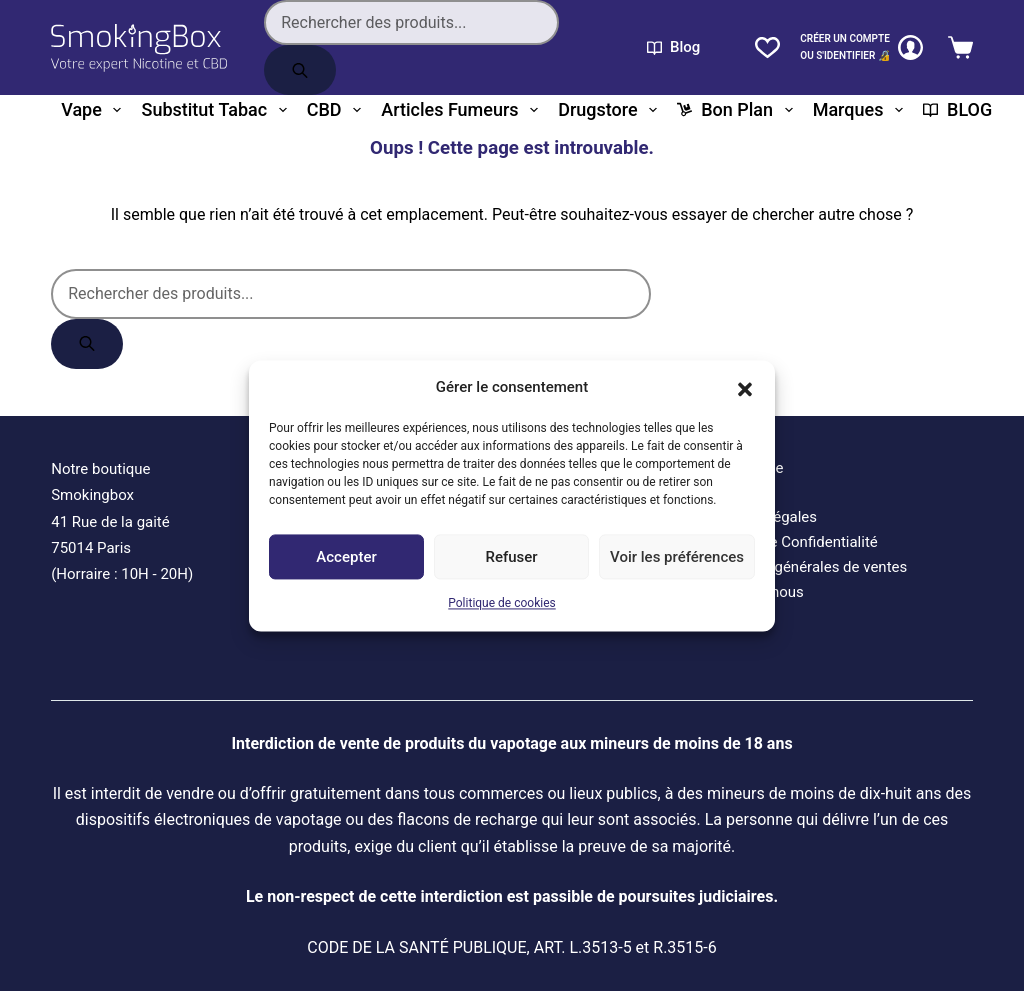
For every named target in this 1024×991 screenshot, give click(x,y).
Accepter (346, 557)
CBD (338, 110)
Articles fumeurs (463, 110)
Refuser (511, 557)
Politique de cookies (501, 604)
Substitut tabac (217, 110)
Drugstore (611, 110)
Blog (673, 47)
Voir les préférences (677, 557)
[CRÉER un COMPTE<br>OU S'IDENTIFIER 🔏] (861, 47)
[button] (745, 387)
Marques (862, 110)
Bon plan (738, 110)
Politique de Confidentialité (788, 542)
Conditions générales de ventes (803, 567)
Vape (95, 110)
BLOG (957, 109)
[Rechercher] (300, 70)
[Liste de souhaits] (767, 47)
